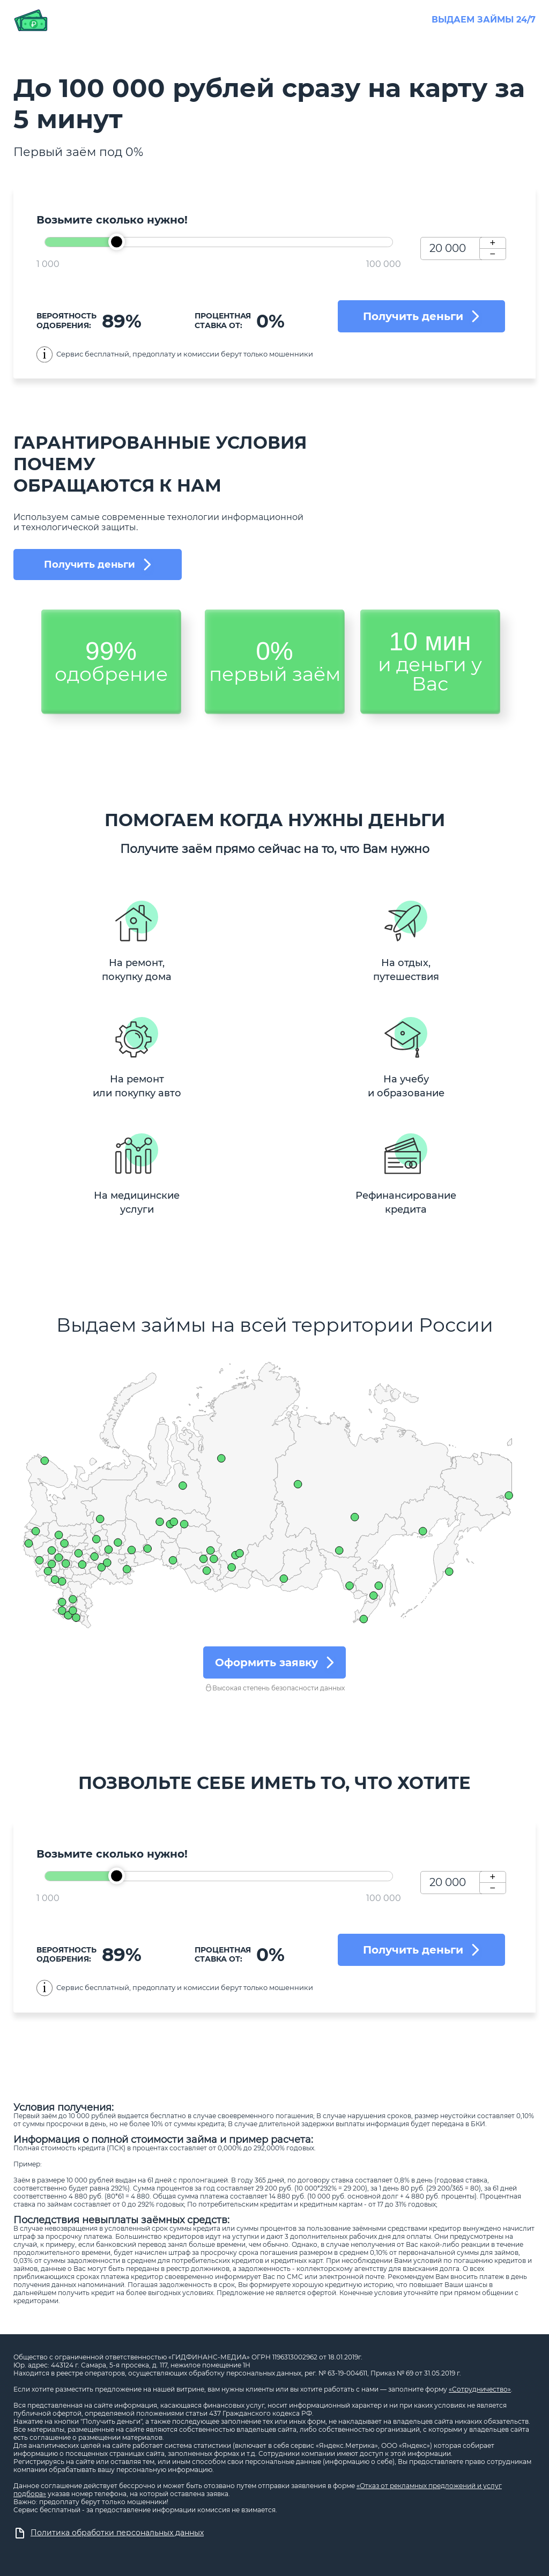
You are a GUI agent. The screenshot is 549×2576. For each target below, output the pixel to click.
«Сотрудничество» (480, 2389)
